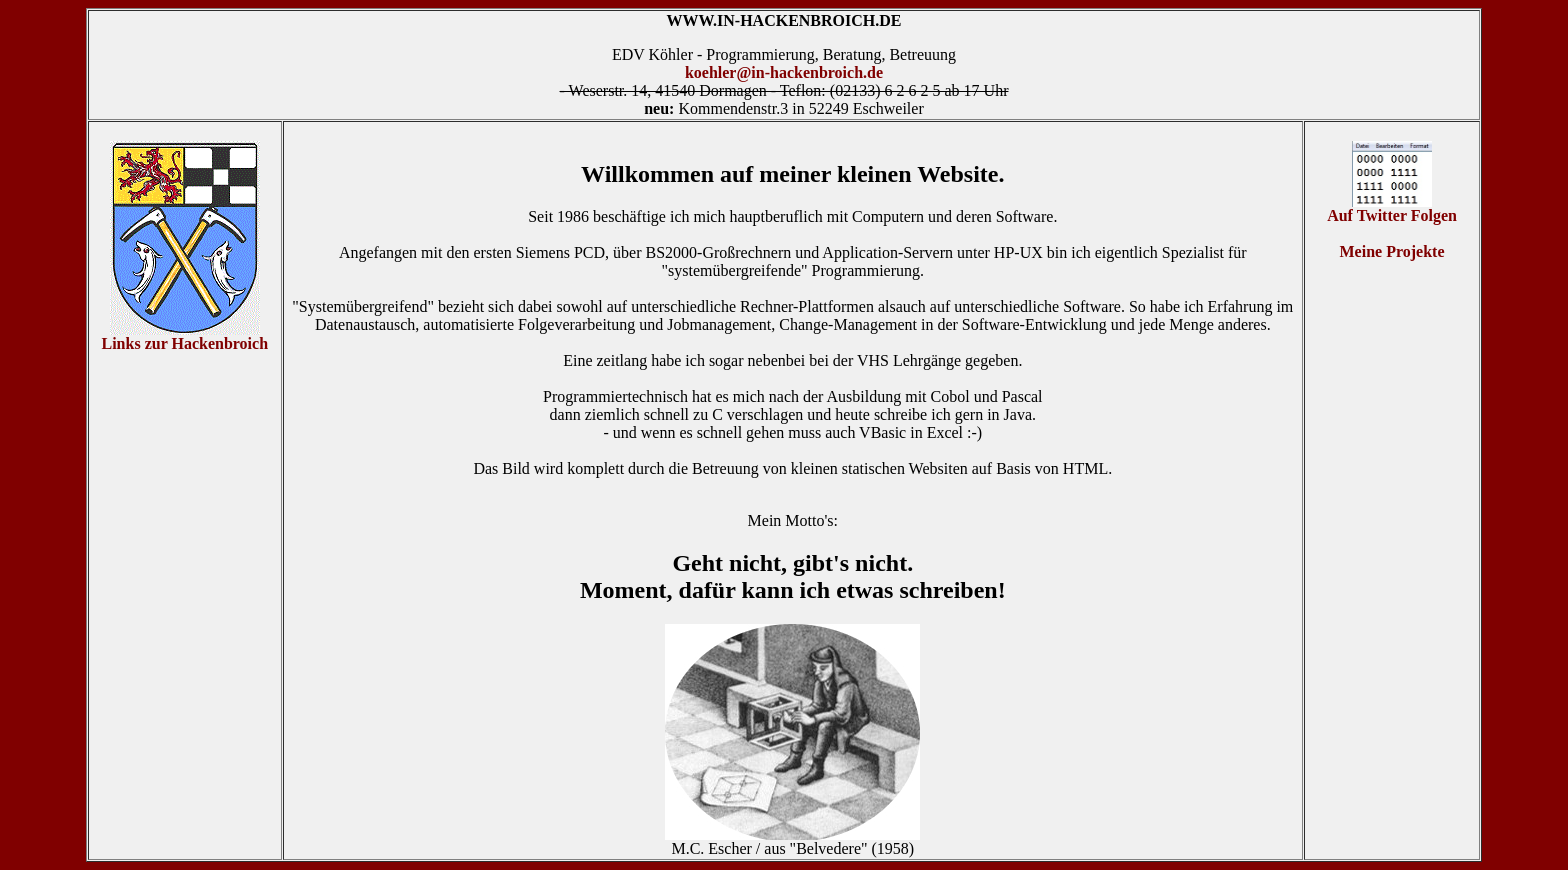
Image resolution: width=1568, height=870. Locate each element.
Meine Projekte (1392, 251)
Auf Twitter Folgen (1392, 208)
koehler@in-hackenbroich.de (784, 72)
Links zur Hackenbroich (184, 343)
